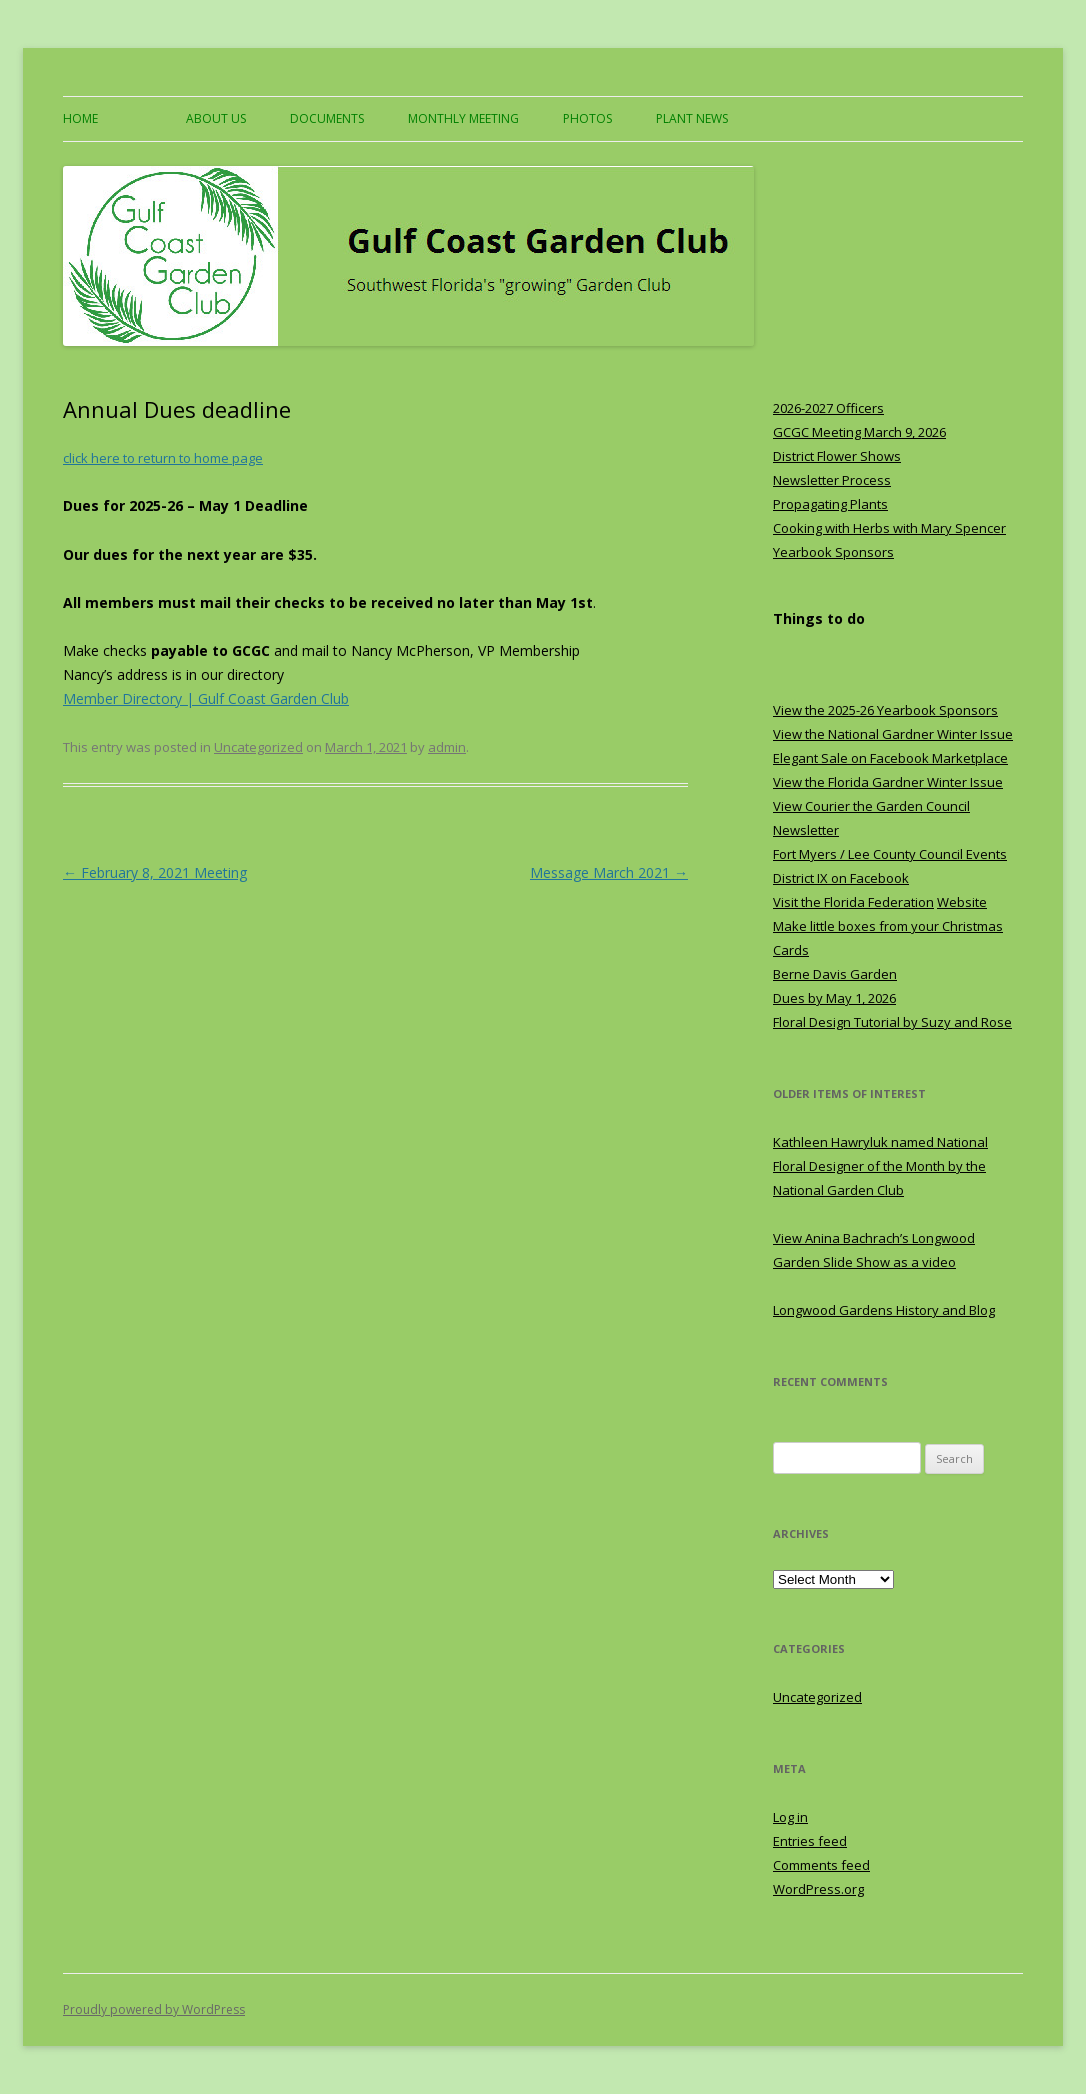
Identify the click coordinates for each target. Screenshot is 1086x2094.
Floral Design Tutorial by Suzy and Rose (892, 1022)
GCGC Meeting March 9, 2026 (859, 432)
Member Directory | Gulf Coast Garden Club (206, 698)
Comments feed (821, 1865)
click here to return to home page (163, 458)
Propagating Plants (830, 504)
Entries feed (810, 1841)
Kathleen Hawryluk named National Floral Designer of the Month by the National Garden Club (880, 1166)
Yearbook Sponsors (833, 552)
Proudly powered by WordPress (154, 2009)
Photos (587, 118)
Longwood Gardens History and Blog (884, 1310)
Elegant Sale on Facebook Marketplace (890, 758)
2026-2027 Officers (828, 408)
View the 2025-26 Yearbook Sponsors (885, 710)
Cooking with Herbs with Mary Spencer (889, 528)
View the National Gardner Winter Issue (893, 734)
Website (962, 902)
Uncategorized (258, 747)
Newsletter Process (832, 480)
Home (80, 118)
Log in (790, 1817)
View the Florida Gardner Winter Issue (888, 782)
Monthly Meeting (463, 118)
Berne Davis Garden (835, 974)
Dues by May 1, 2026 (834, 998)
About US (216, 118)
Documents (327, 118)
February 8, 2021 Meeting (155, 872)
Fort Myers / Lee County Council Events (890, 854)
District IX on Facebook (841, 878)
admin (447, 747)
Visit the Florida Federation (853, 902)
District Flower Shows (837, 456)
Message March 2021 (609, 872)
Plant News (692, 118)
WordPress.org (818, 1889)
